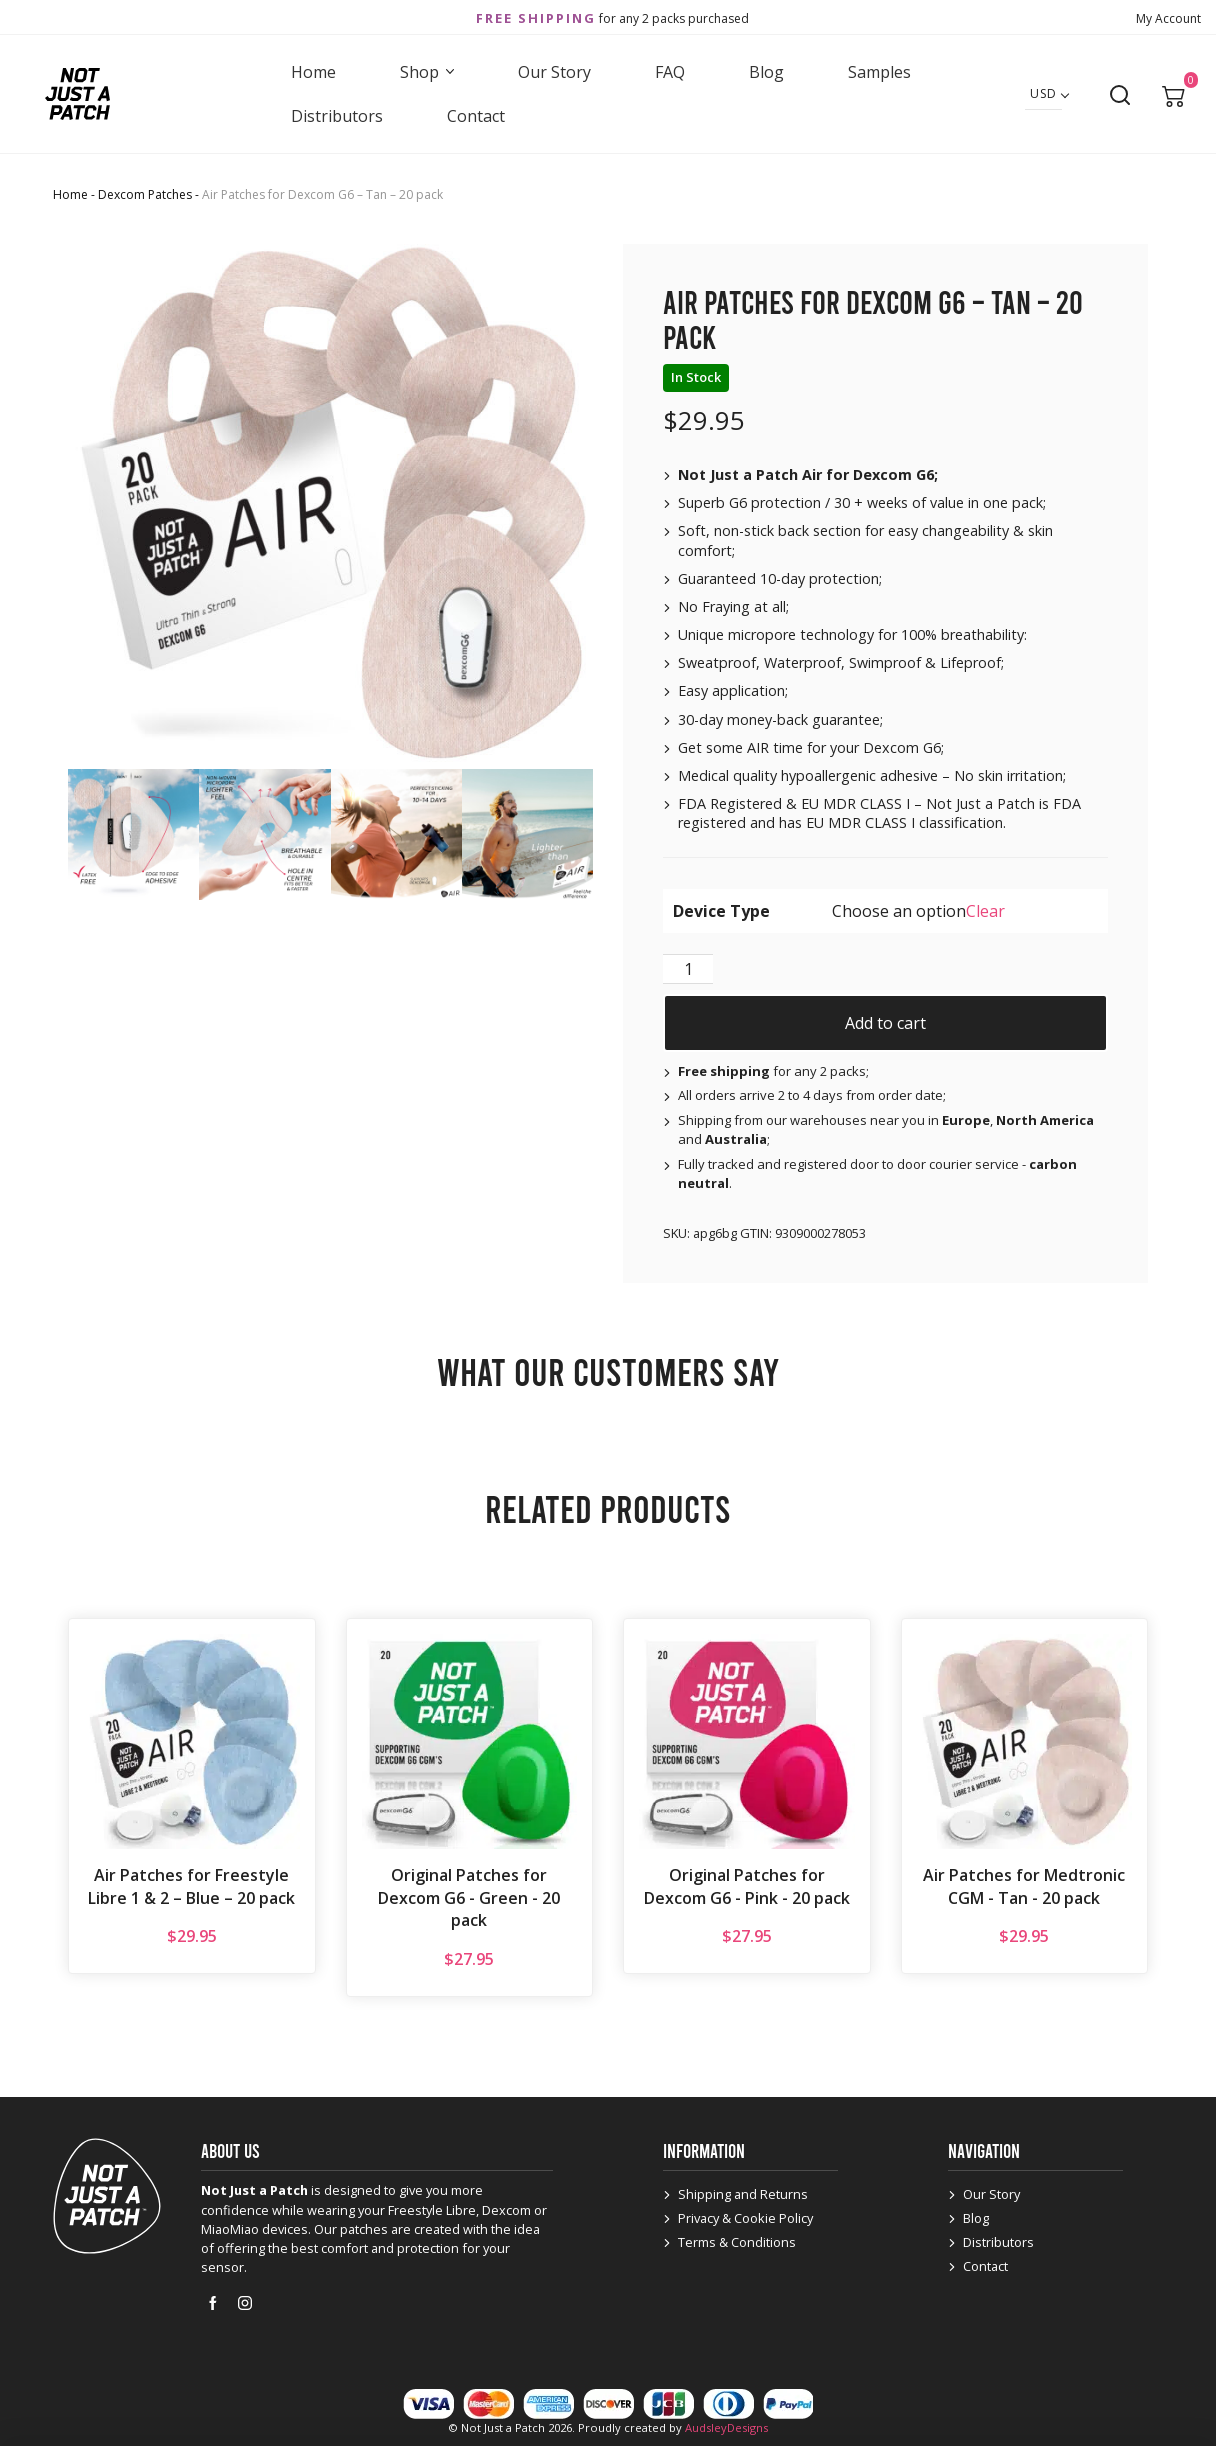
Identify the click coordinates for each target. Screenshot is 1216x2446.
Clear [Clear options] (985, 911)
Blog (766, 72)
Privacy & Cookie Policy (745, 2218)
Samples (879, 72)
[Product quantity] (688, 969)
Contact (476, 116)
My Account (1168, 18)
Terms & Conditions (737, 2242)
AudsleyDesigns (726, 2427)
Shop (427, 72)
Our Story (554, 72)
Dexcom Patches (145, 194)
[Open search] (1120, 94)
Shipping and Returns (743, 2194)
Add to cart (885, 1023)
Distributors (337, 116)
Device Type (721, 911)
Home (313, 72)
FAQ (670, 72)
